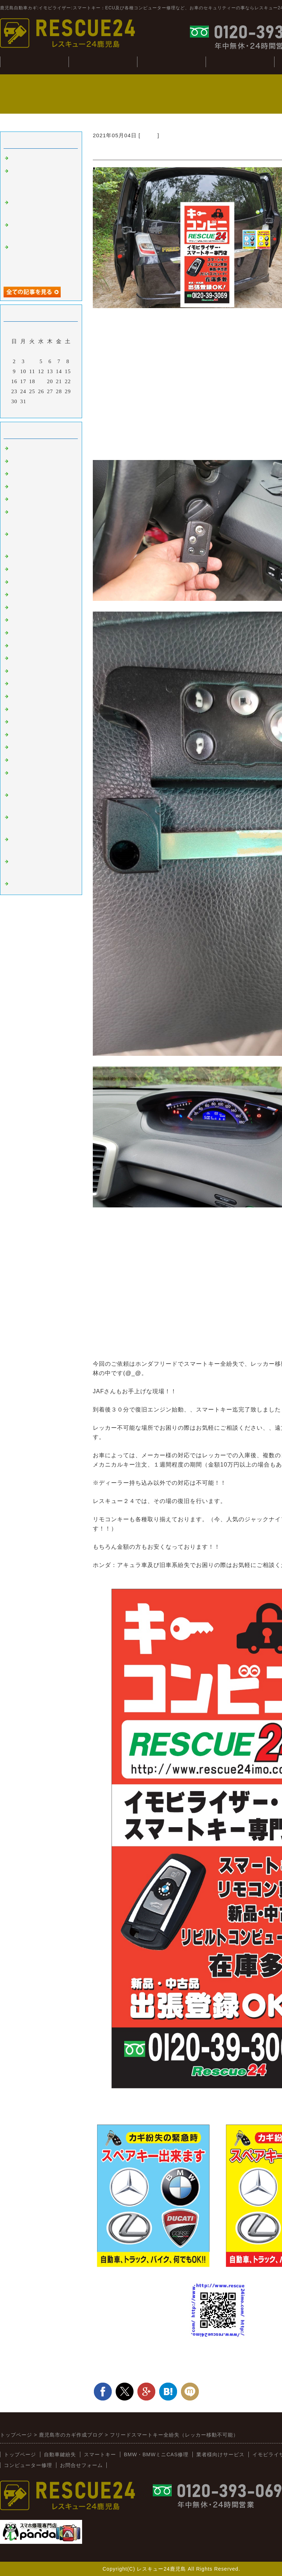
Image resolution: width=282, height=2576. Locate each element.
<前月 (26, 411)
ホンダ (148, 135)
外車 (16, 474)
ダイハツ (22, 696)
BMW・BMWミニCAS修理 (156, 2454)
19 (41, 381)
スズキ (19, 684)
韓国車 (19, 569)
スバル (19, 658)
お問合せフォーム (81, 2465)
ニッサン (22, 620)
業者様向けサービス (220, 2454)
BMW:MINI (25, 735)
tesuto (18, 158)
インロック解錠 (31, 499)
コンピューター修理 (240, 61)
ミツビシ (22, 671)
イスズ (19, 709)
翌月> (56, 411)
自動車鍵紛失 (103, 61)
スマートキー (28, 448)
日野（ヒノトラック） (39, 722)
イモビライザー (31, 461)
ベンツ (19, 556)
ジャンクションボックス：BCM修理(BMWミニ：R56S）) (40, 180)
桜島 (16, 582)
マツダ (19, 646)
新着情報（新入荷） (36, 760)
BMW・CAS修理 (171, 61)
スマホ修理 (25, 884)
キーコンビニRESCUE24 (42, 747)
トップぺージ (34, 61)
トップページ (20, 2454)
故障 (16, 487)
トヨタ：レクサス (33, 607)
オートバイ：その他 (36, 595)
